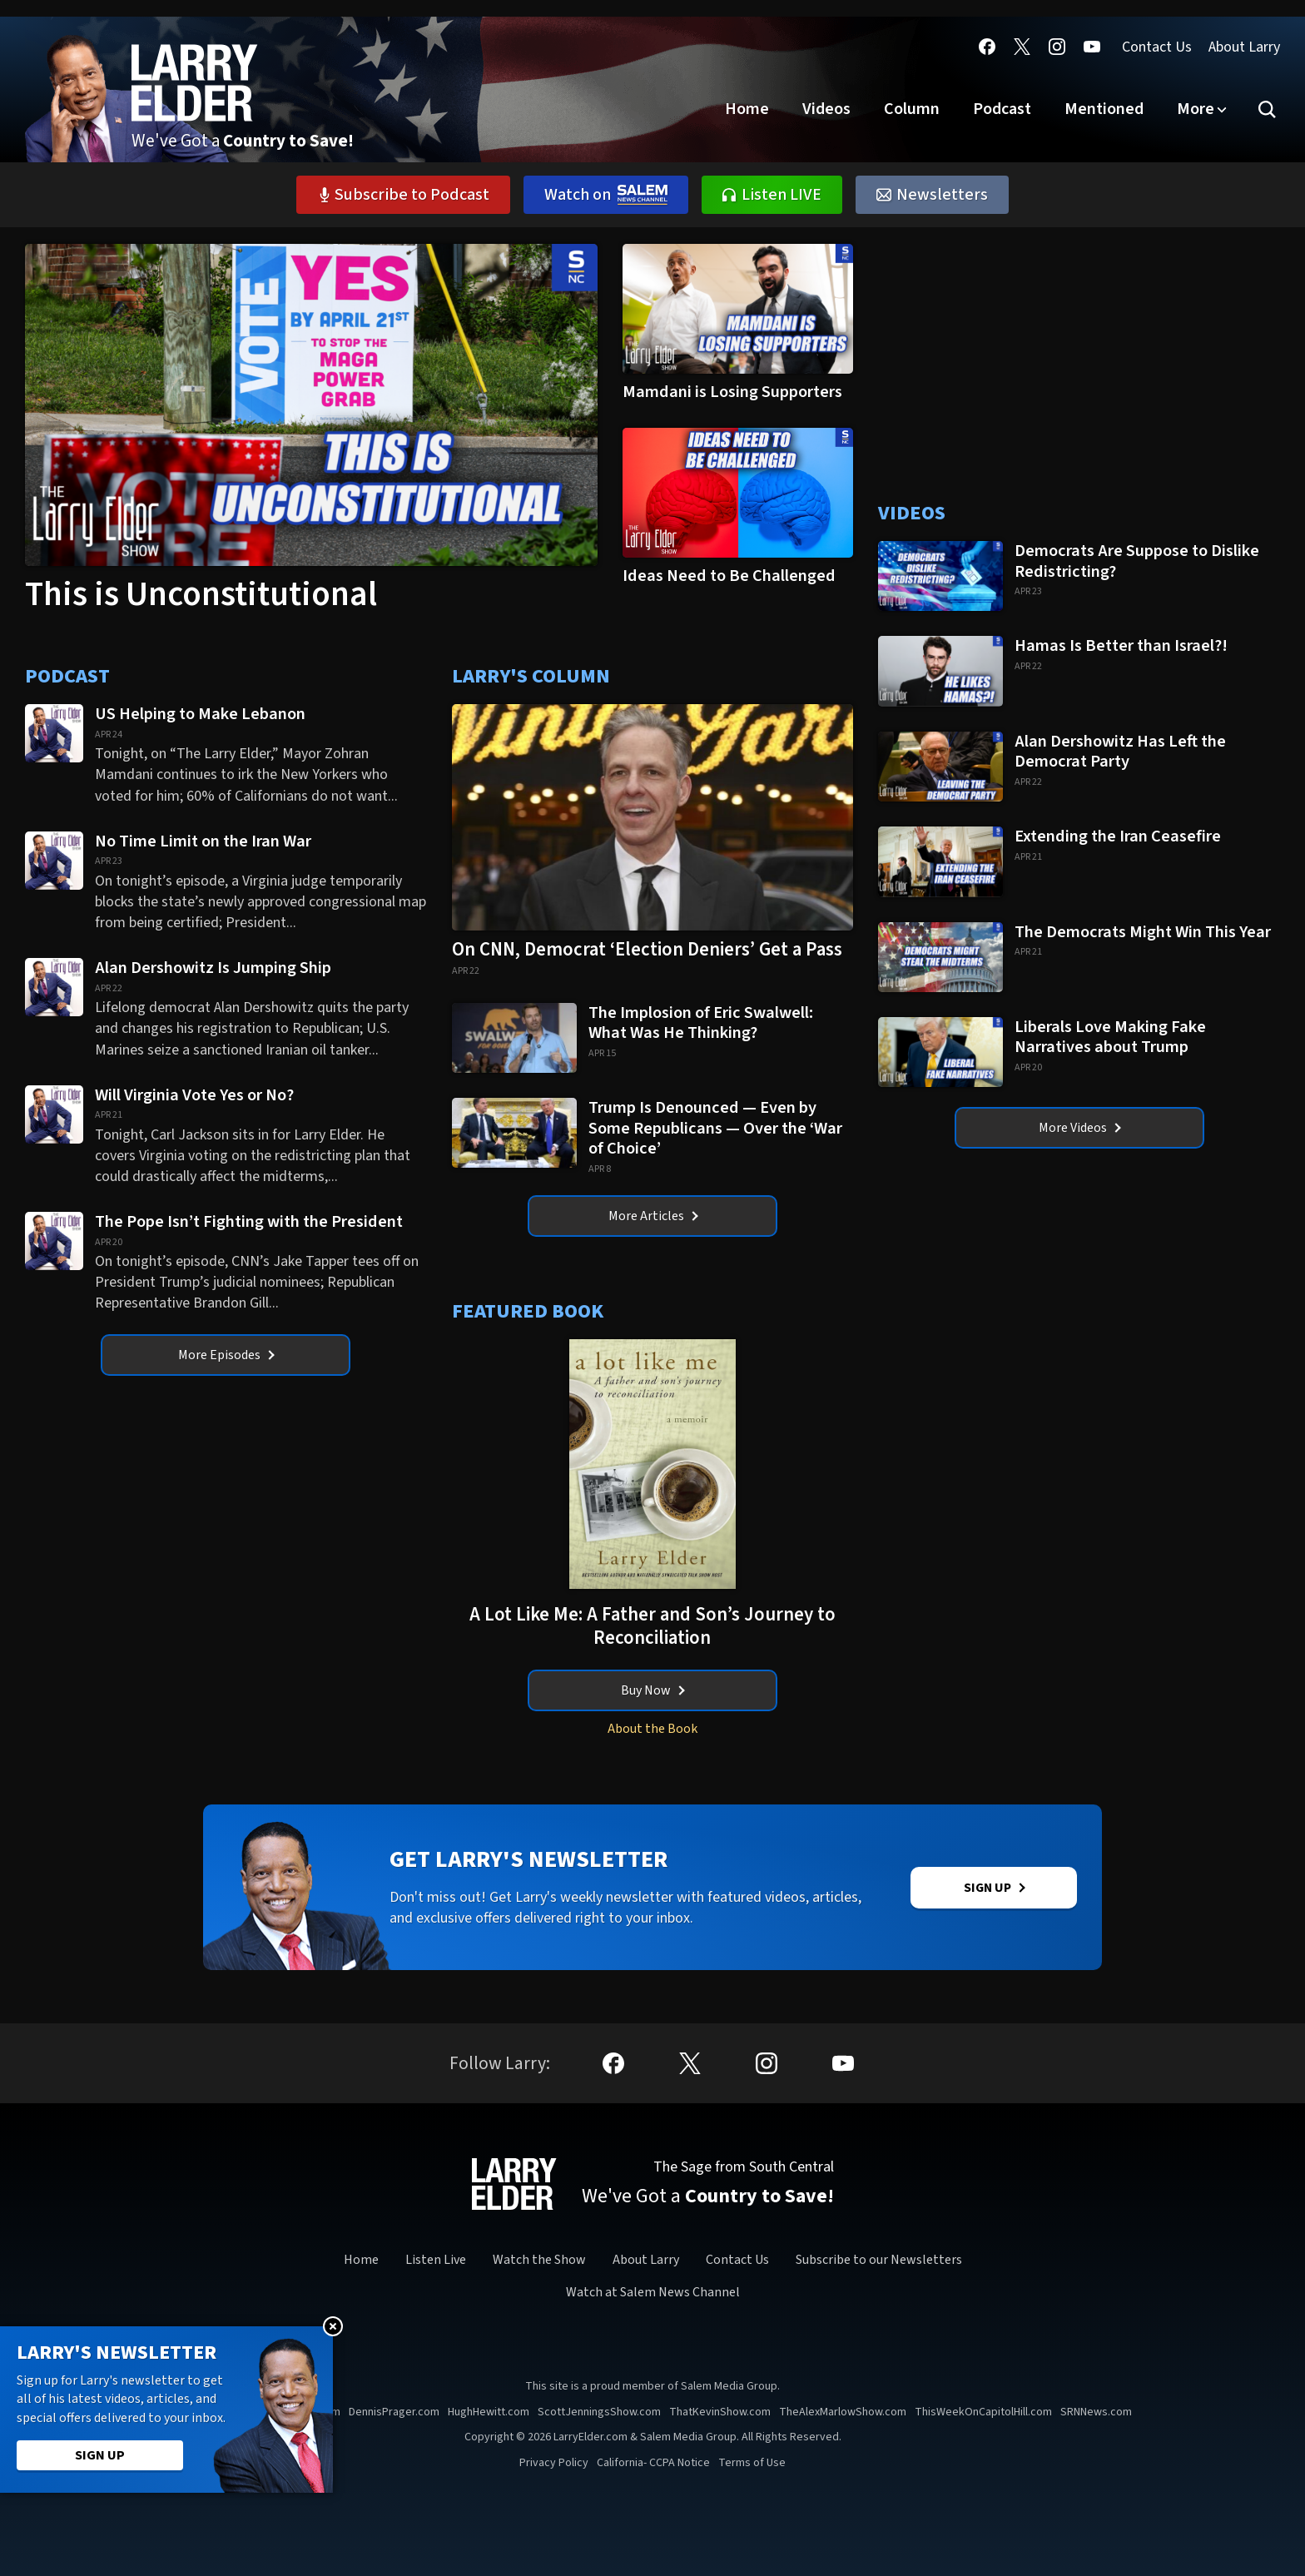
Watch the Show (539, 2260)
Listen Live (435, 2260)
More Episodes (226, 1355)
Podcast (1002, 109)
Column (912, 109)
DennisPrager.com (394, 2412)
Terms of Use (752, 2462)
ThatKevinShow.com (720, 2412)
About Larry (1244, 47)
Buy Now (653, 1690)
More (1195, 109)
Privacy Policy (553, 2462)
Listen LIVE (771, 194)
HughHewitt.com (488, 2412)
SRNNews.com (1096, 2412)
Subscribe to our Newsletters (879, 2260)
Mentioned (1104, 109)
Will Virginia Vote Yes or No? (194, 1095)
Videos (826, 109)
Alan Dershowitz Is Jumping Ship (215, 967)
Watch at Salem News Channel (653, 2292)
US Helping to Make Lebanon (200, 714)
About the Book (652, 1729)
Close (333, 2326)
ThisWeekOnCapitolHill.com (983, 2412)
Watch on (605, 194)
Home (747, 109)
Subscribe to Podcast (403, 194)
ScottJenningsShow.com (599, 2412)
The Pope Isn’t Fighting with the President (249, 1221)
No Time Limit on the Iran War (205, 841)
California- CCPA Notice (653, 2462)
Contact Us (1157, 47)
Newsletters (932, 194)
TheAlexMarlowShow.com (842, 2412)
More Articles (653, 1216)
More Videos (1080, 1128)
